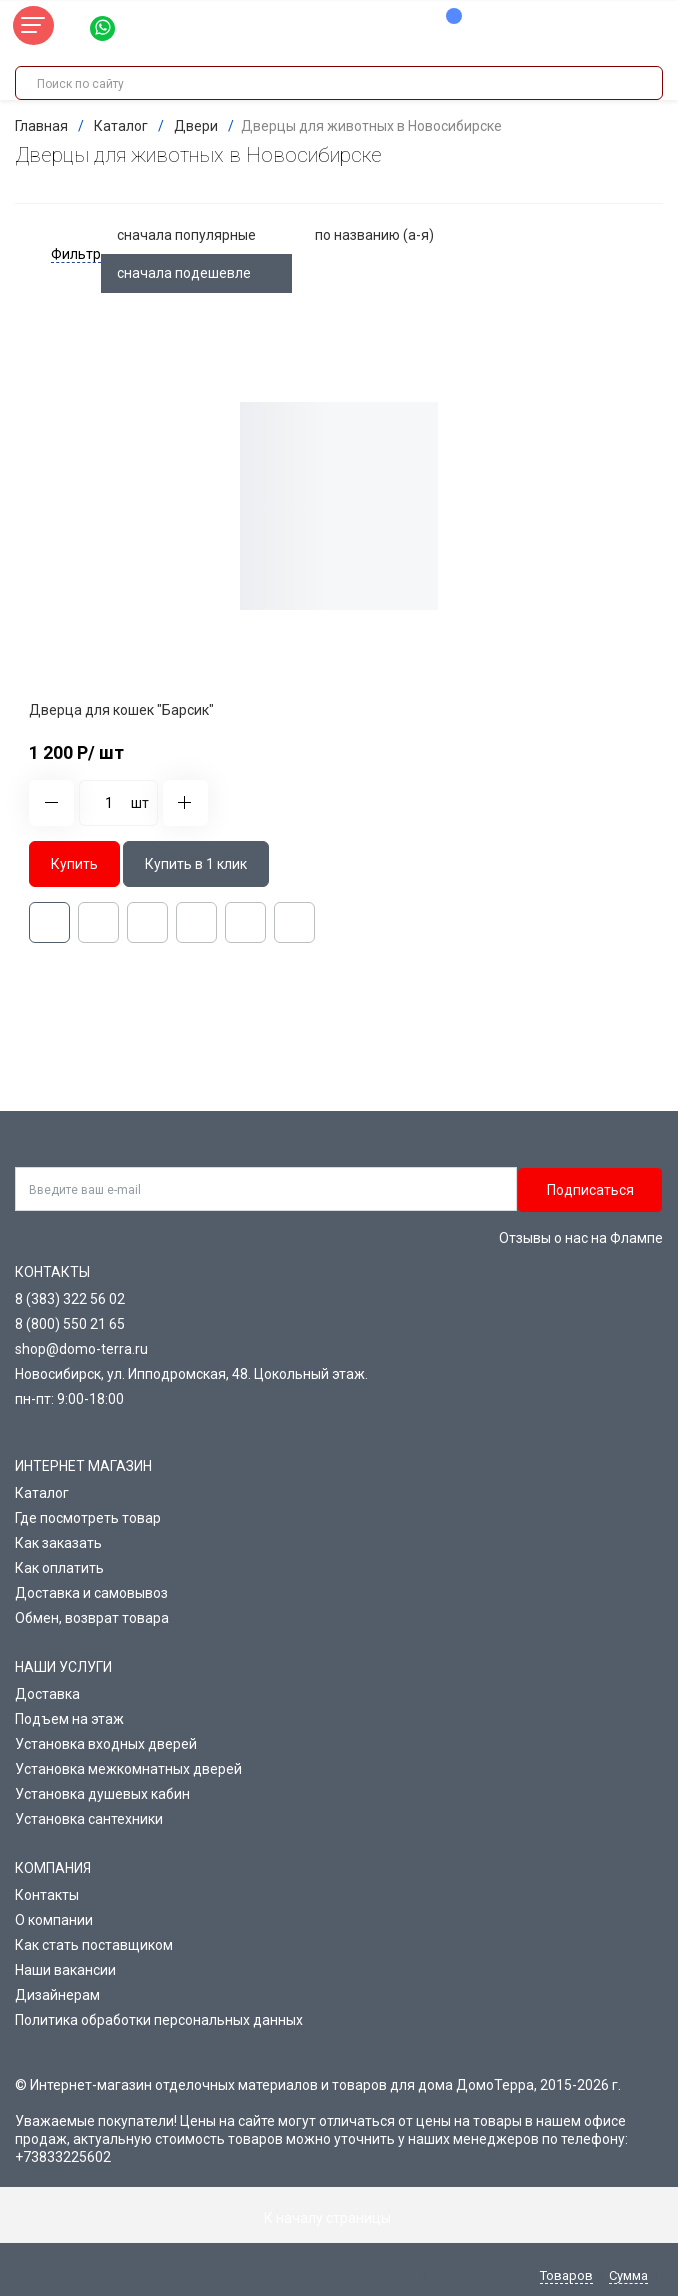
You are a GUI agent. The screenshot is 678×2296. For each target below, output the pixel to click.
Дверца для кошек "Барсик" (121, 710)
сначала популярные (199, 235)
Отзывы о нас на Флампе (581, 1238)
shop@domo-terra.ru (81, 1349)
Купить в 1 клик (196, 864)
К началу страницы (339, 2218)
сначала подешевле (196, 273)
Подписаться (590, 1190)
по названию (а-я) (387, 235)
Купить (74, 864)
